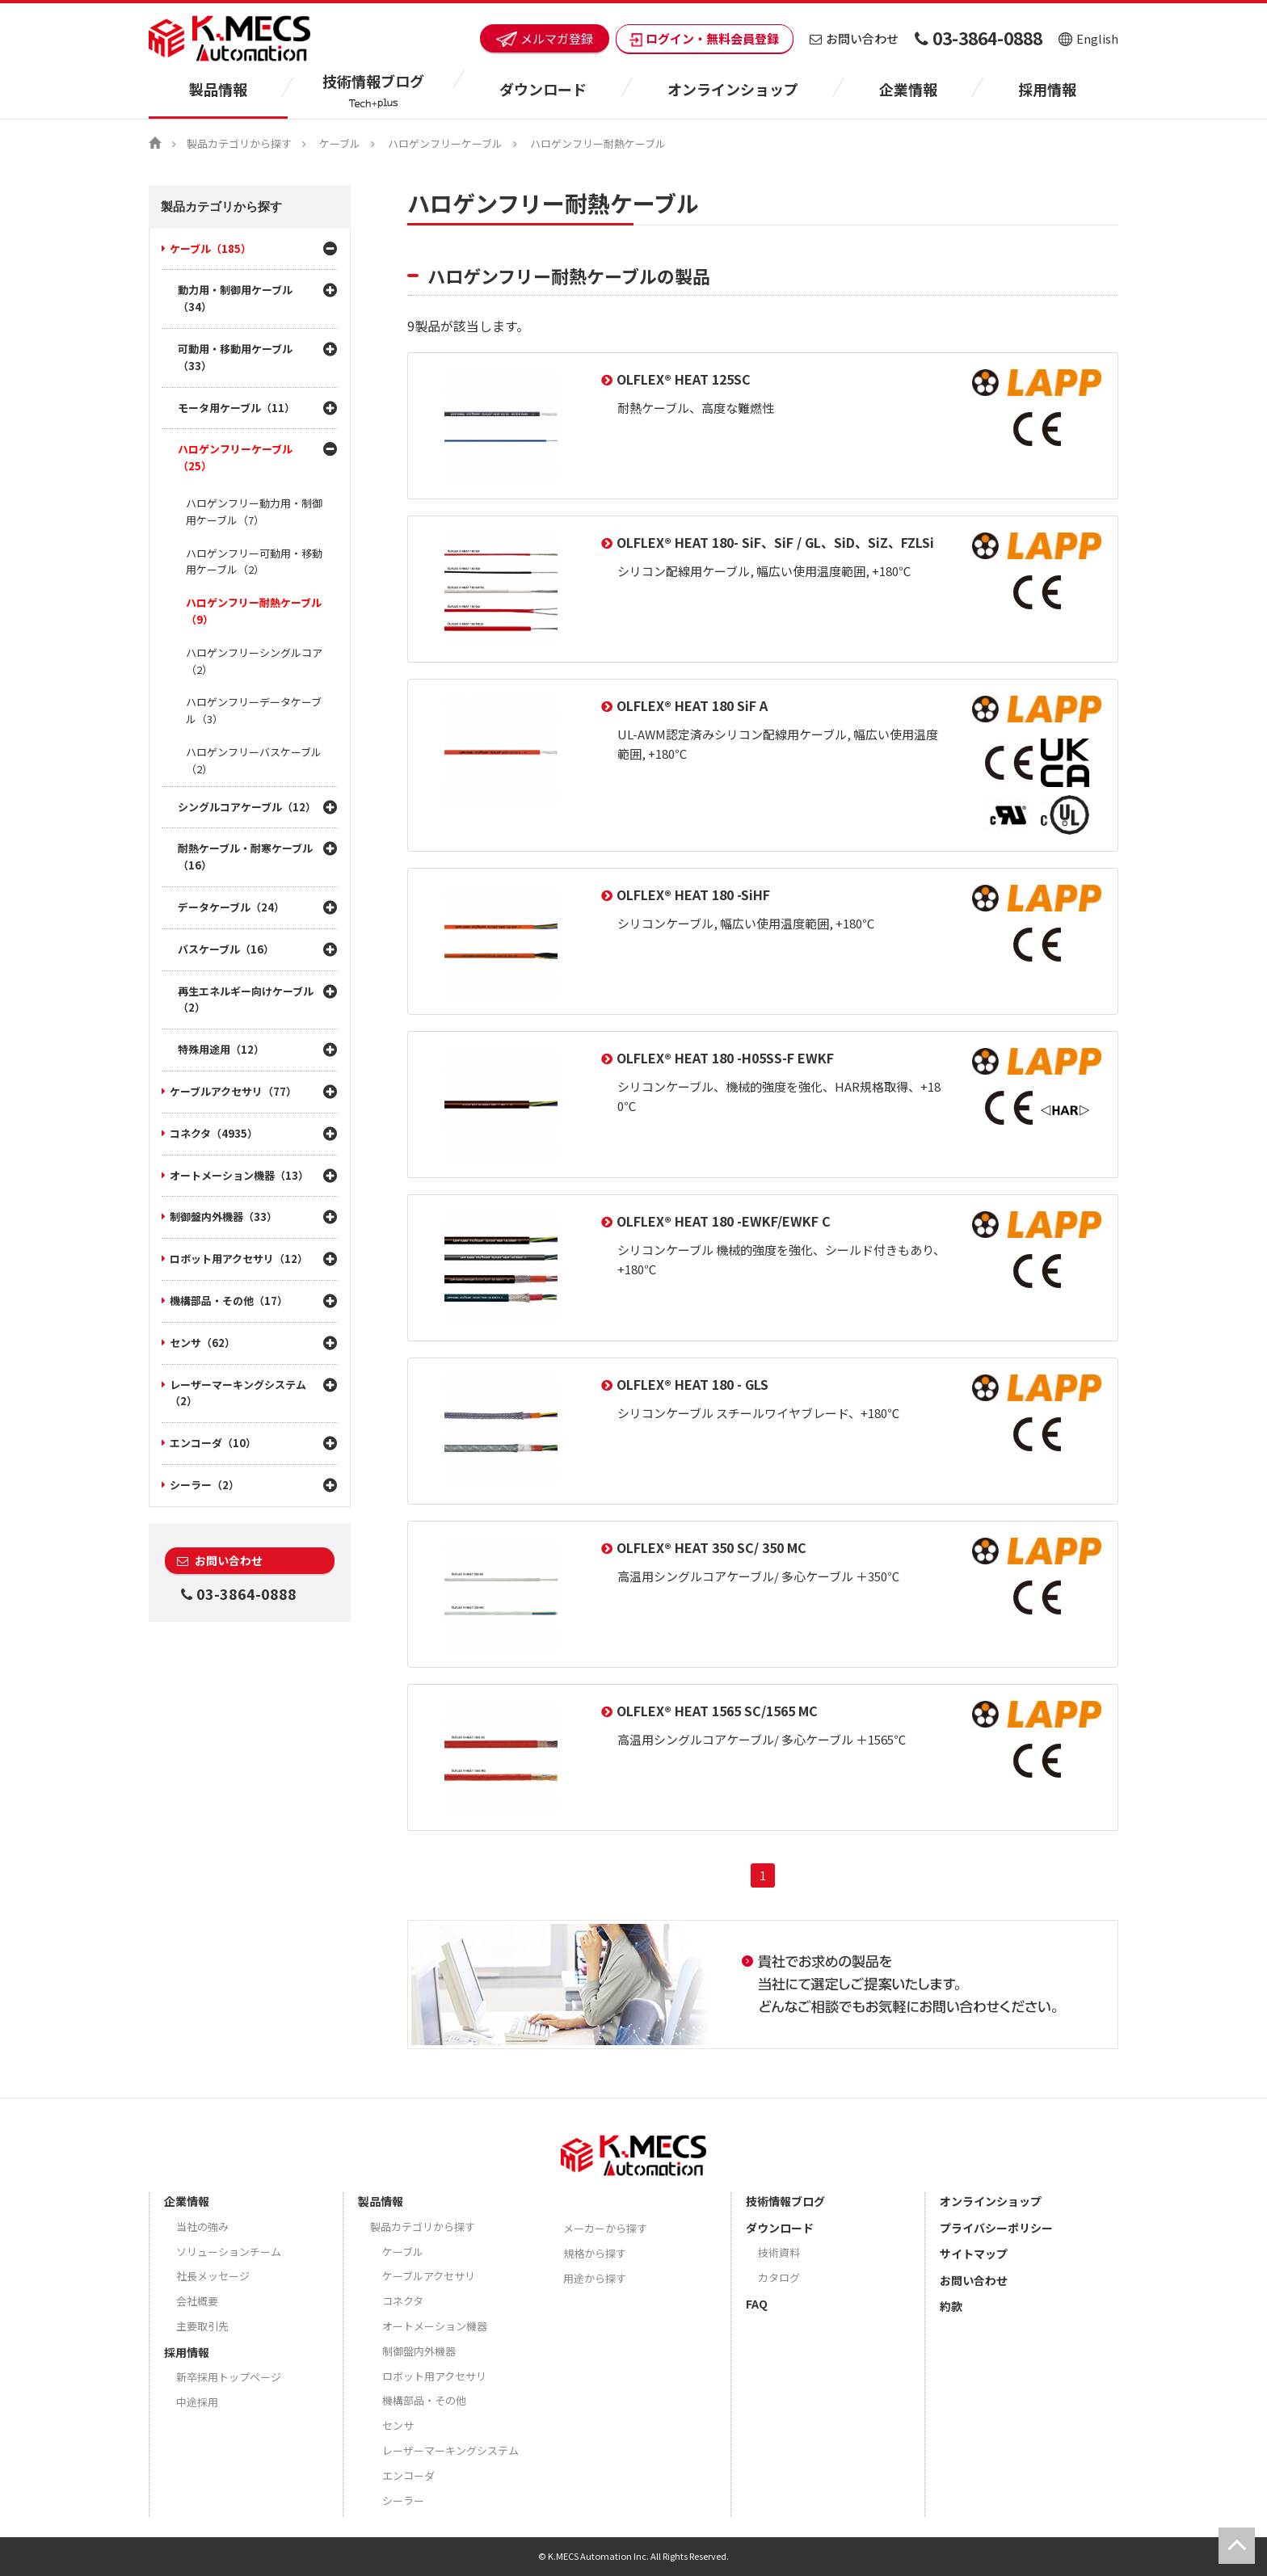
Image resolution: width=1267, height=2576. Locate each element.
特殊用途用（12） (221, 1049)
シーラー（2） (204, 1484)
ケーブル (339, 143)
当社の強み (202, 2226)
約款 (951, 2306)
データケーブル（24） (231, 907)
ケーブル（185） (210, 248)
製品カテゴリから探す (239, 143)
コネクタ (402, 2301)
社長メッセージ (213, 2275)
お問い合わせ (854, 38)
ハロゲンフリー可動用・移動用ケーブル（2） (254, 561)
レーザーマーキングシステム (450, 2450)
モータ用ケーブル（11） (236, 407)
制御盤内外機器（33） (223, 1216)
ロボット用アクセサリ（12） (239, 1258)
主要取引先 (202, 2326)
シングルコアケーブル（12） (247, 806)
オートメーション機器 (434, 2326)
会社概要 (197, 2301)
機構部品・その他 (424, 2400)
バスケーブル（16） (226, 949)
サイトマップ (974, 2254)
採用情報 (1047, 88)
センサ (398, 2425)
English (1088, 38)
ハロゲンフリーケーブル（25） (235, 457)
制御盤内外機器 (419, 2351)
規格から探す (594, 2253)
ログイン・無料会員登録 (704, 38)
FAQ (757, 2304)
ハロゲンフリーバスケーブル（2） (254, 760)
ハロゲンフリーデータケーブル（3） (254, 710)
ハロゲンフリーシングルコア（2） (254, 661)
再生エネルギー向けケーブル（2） (246, 999)
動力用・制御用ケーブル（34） (235, 298)
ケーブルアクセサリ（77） (233, 1091)
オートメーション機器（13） (239, 1175)
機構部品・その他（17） (229, 1300)
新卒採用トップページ (228, 2376)
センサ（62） (202, 1342)
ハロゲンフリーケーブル (445, 143)
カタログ (779, 2277)
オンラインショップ (732, 88)
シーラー (403, 2500)
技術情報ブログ (785, 2201)
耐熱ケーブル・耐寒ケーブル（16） (245, 856)
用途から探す (594, 2278)
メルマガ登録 (544, 38)
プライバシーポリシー (996, 2228)
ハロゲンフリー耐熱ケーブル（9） (254, 611)
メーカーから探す (605, 2228)
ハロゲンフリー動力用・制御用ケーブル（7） (254, 511)
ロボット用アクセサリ (434, 2376)
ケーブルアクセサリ (428, 2275)
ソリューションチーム (228, 2251)
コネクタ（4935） (214, 1133)
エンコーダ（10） (213, 1442)
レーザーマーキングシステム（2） (238, 1393)
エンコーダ (408, 2475)
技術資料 (779, 2252)
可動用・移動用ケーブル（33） (235, 357)
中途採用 (197, 2402)
